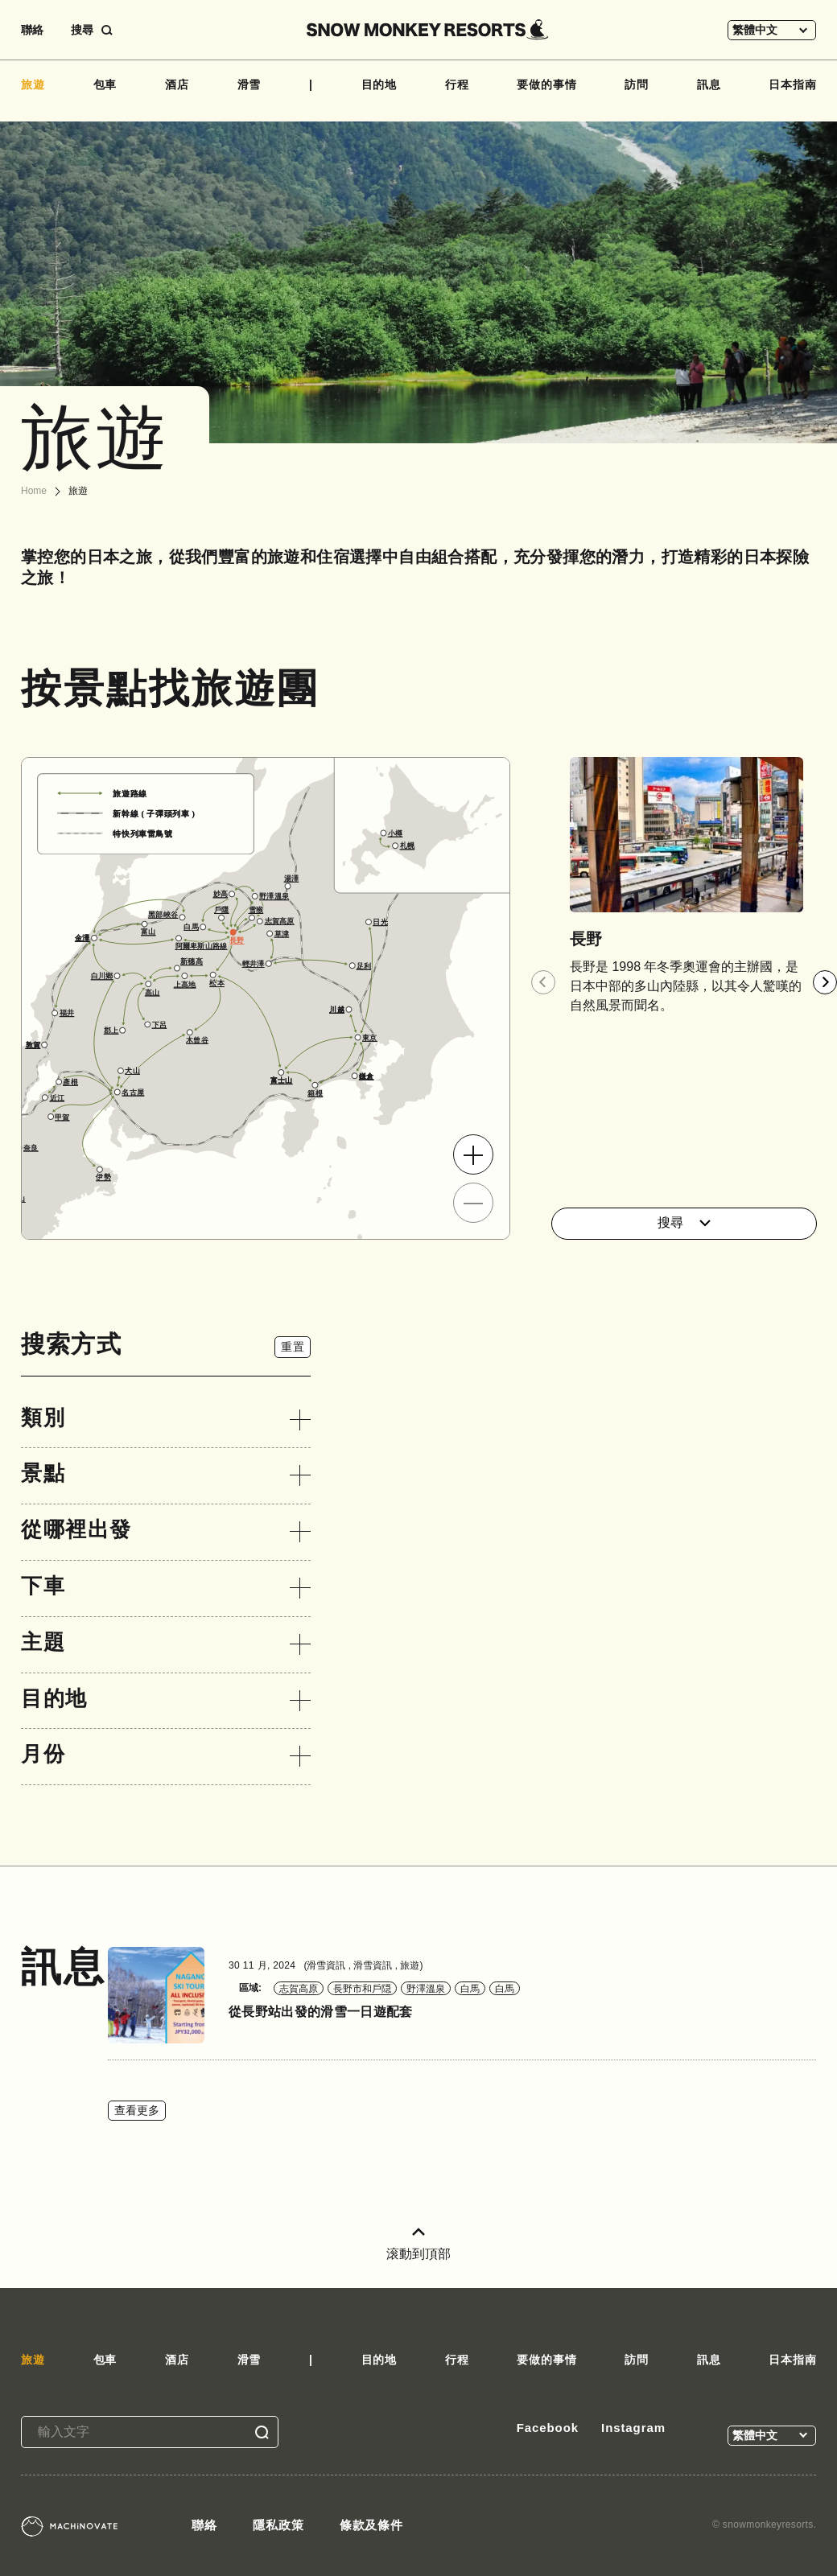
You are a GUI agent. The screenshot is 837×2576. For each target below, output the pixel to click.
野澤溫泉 (425, 1988)
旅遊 (33, 84)
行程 (457, 84)
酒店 (177, 84)
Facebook (548, 2427)
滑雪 (249, 84)
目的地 (379, 84)
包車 (105, 84)
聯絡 (32, 29)
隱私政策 (278, 2525)
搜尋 (684, 1222)
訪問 (637, 84)
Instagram (633, 2427)
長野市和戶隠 (362, 1988)
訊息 (709, 84)
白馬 (470, 1988)
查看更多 (136, 2110)
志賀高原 (298, 1988)
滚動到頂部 (418, 2244)
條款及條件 (372, 2525)
